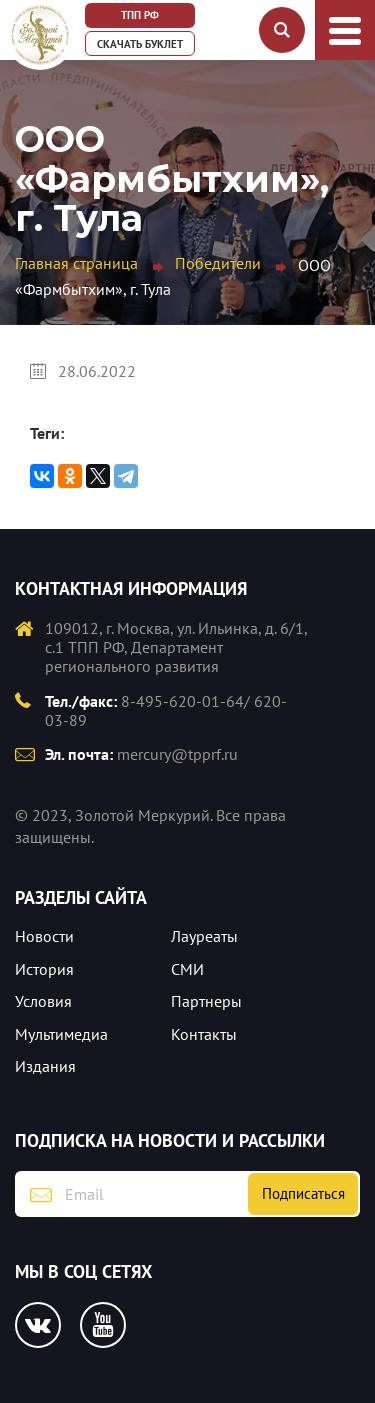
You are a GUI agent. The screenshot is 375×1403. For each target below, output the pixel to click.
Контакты (204, 1034)
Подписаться (303, 1193)
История (44, 969)
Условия (43, 1001)
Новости (44, 936)
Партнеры (206, 1001)
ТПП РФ (140, 15)
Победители (218, 263)
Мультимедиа (61, 1034)
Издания (45, 1066)
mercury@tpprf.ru (177, 754)
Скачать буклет (140, 44)
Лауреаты (204, 936)
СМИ (187, 969)
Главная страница (76, 263)
